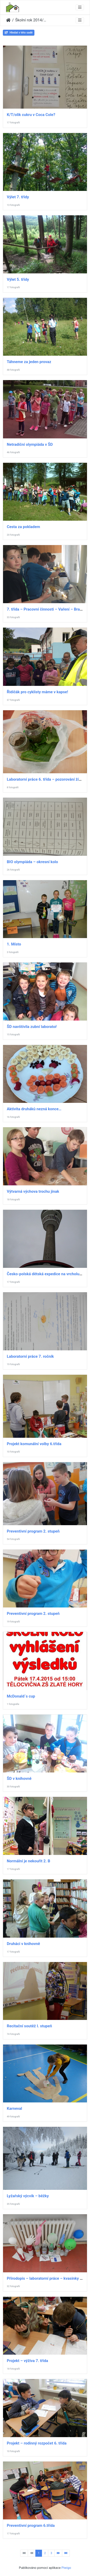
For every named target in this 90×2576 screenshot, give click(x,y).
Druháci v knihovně (23, 1943)
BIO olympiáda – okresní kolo (32, 862)
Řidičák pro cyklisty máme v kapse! (37, 692)
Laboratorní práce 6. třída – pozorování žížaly (46, 779)
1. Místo (14, 944)
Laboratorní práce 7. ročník (30, 1356)
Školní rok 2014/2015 (31, 20)
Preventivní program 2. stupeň (33, 1531)
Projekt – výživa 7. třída (27, 2360)
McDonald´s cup (21, 1696)
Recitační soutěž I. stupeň (29, 2026)
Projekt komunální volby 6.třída (34, 1444)
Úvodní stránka (8, 20)
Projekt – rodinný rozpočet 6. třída (37, 2443)
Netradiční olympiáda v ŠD (30, 444)
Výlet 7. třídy (18, 197)
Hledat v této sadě (19, 32)
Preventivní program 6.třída (31, 2525)
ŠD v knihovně (19, 1778)
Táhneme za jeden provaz (29, 361)
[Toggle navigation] (80, 7)
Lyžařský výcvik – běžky (28, 2196)
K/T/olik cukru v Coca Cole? (31, 114)
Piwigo (66, 2568)
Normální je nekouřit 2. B (28, 1861)
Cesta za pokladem (23, 526)
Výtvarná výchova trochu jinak (33, 1191)
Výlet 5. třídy (18, 279)
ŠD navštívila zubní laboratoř (32, 1026)
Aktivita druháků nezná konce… (34, 1109)
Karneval (14, 2108)
